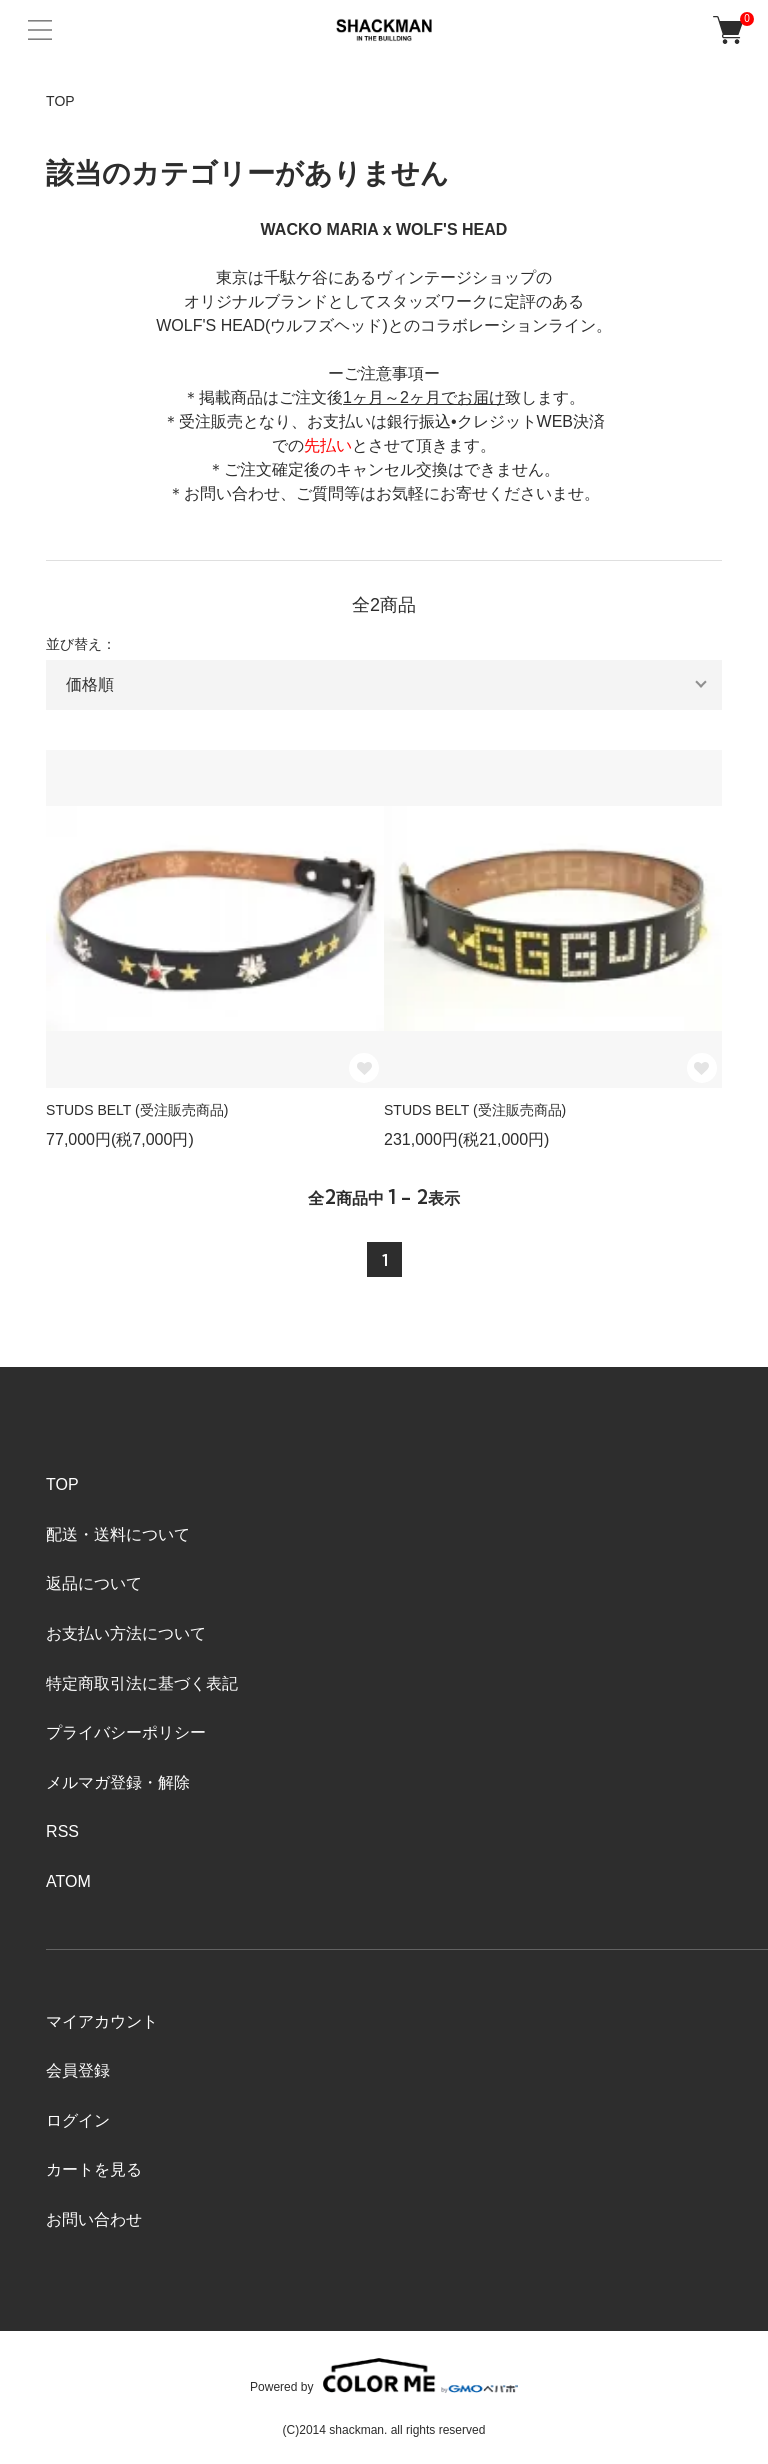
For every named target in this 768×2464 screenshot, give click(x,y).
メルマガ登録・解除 (118, 1782)
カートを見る (94, 2169)
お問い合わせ (94, 2219)
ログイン (78, 2120)
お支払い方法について (126, 1633)
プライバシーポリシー (126, 1732)
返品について (94, 1583)
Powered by (384, 2375)
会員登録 (78, 2070)
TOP (60, 101)
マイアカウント (102, 2021)
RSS (62, 1831)
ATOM (68, 1881)
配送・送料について (118, 1534)
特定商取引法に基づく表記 (142, 1683)
